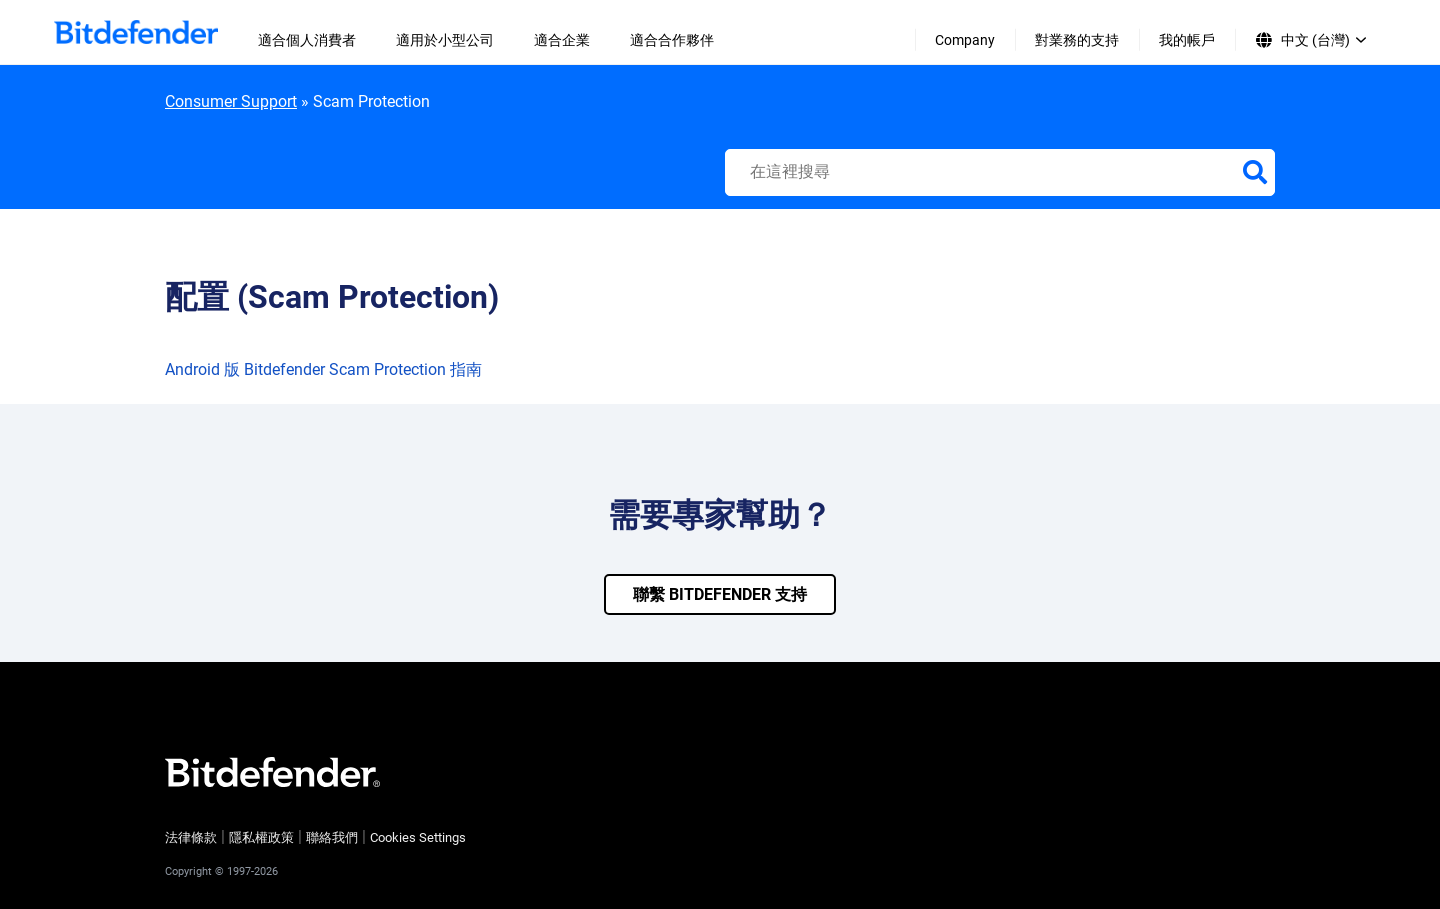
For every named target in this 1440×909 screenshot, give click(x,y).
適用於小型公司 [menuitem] (445, 40)
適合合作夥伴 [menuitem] (672, 40)
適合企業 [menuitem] (562, 40)
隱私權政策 (261, 837)
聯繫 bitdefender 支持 (720, 594)
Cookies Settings (418, 837)
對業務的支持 (1077, 40)
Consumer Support (231, 101)
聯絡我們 (332, 837)
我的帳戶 (1187, 40)
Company (965, 40)
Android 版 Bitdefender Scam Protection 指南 (323, 369)
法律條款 (191, 837)
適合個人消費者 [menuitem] (307, 40)
